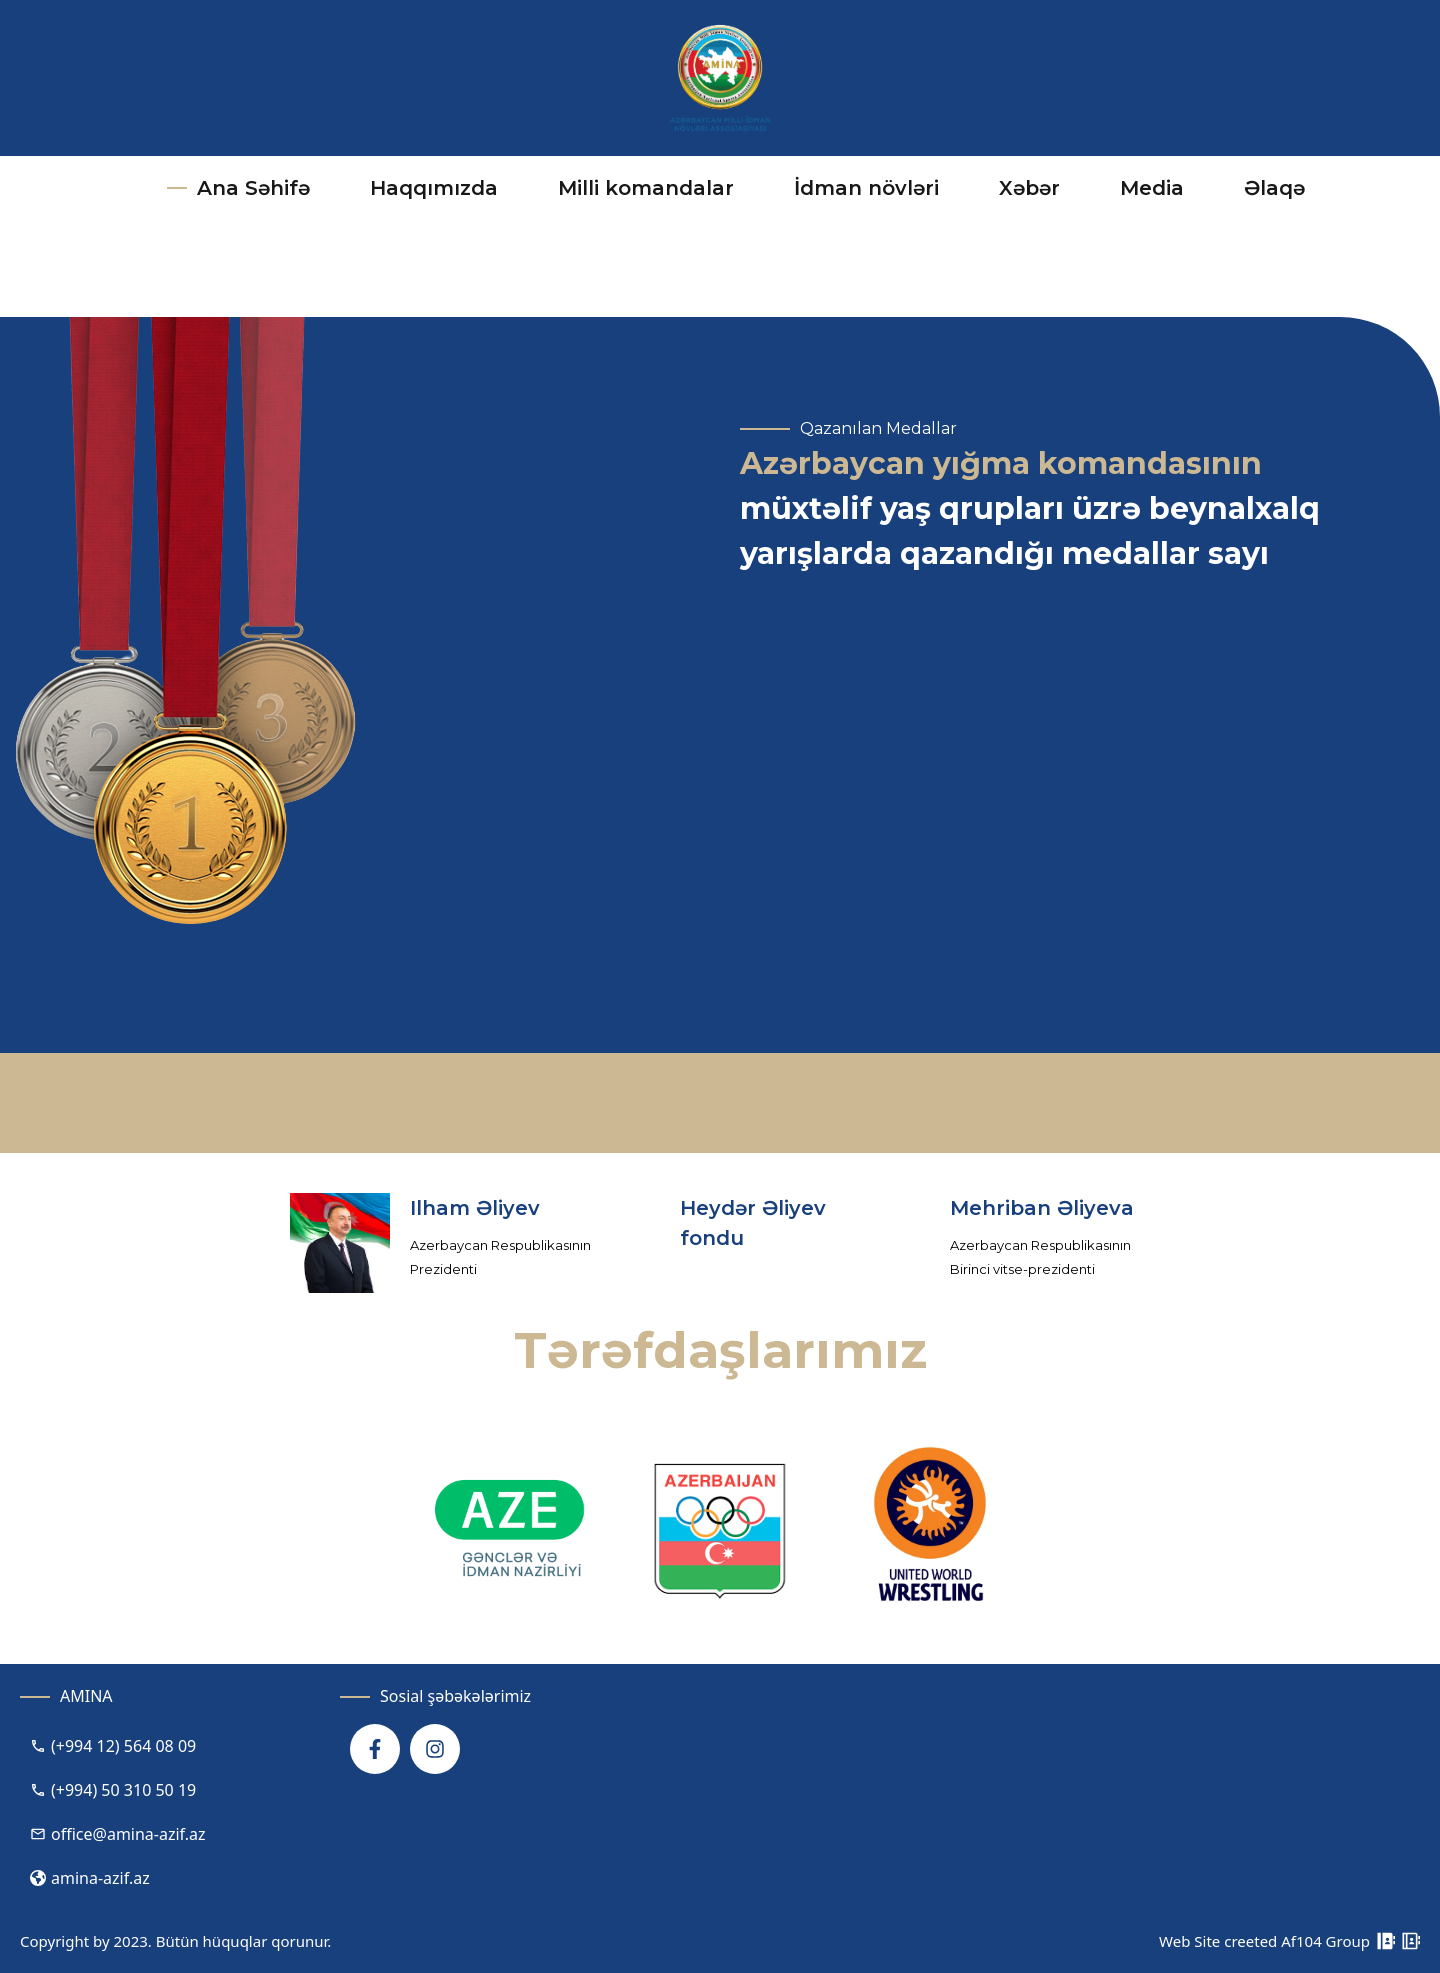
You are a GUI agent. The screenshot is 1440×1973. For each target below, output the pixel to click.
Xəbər (1029, 188)
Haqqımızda (429, 189)
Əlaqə (1274, 188)
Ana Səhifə (238, 188)
